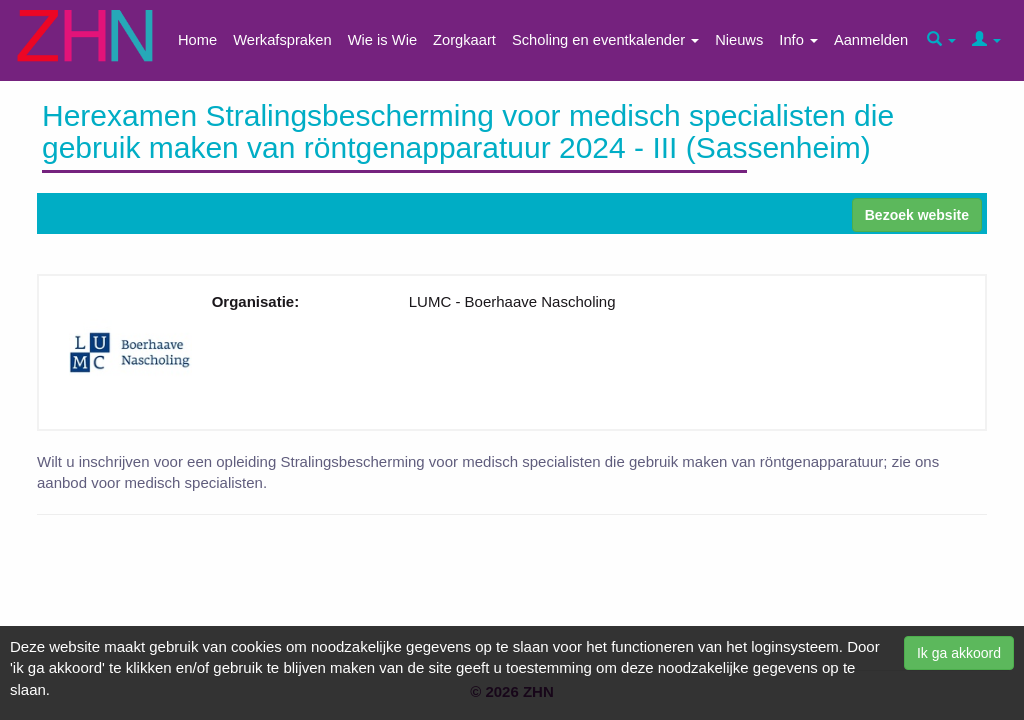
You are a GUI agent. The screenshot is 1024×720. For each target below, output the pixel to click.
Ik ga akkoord (959, 653)
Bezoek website (917, 215)
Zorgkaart (464, 40)
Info (798, 40)
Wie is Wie (382, 40)
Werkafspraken (282, 40)
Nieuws (739, 40)
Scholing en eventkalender (605, 40)
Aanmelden (871, 40)
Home (197, 40)
